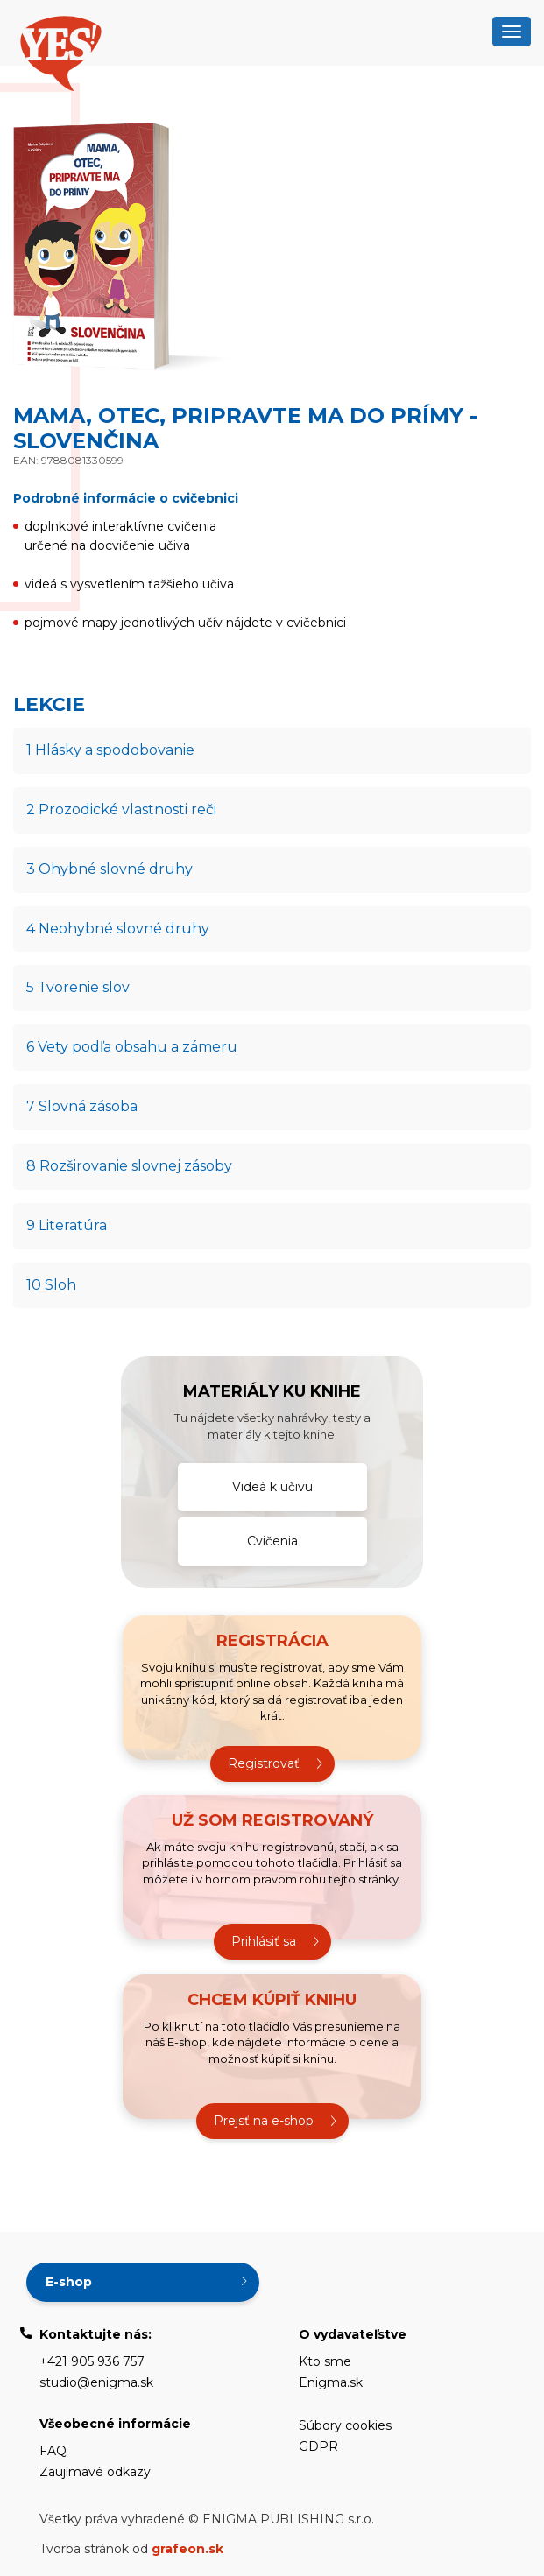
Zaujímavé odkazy (95, 2472)
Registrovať (264, 1763)
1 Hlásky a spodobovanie (110, 750)
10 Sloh (51, 1285)
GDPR (318, 2446)
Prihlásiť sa (263, 1941)
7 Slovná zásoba (82, 1106)
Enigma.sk (331, 2382)
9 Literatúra (66, 1225)
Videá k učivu (272, 1487)
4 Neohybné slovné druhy (117, 928)
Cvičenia (272, 1541)
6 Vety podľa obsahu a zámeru (131, 1046)
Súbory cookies (345, 2425)
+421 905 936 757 (92, 2361)
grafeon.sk (187, 2549)
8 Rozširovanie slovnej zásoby (129, 1166)
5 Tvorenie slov (78, 987)
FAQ (53, 2451)
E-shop (69, 2282)
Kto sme (325, 2361)
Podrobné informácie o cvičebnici (125, 498)
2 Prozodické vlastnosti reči (121, 809)
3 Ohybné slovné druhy (109, 869)
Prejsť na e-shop (264, 2121)
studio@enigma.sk (96, 2382)
